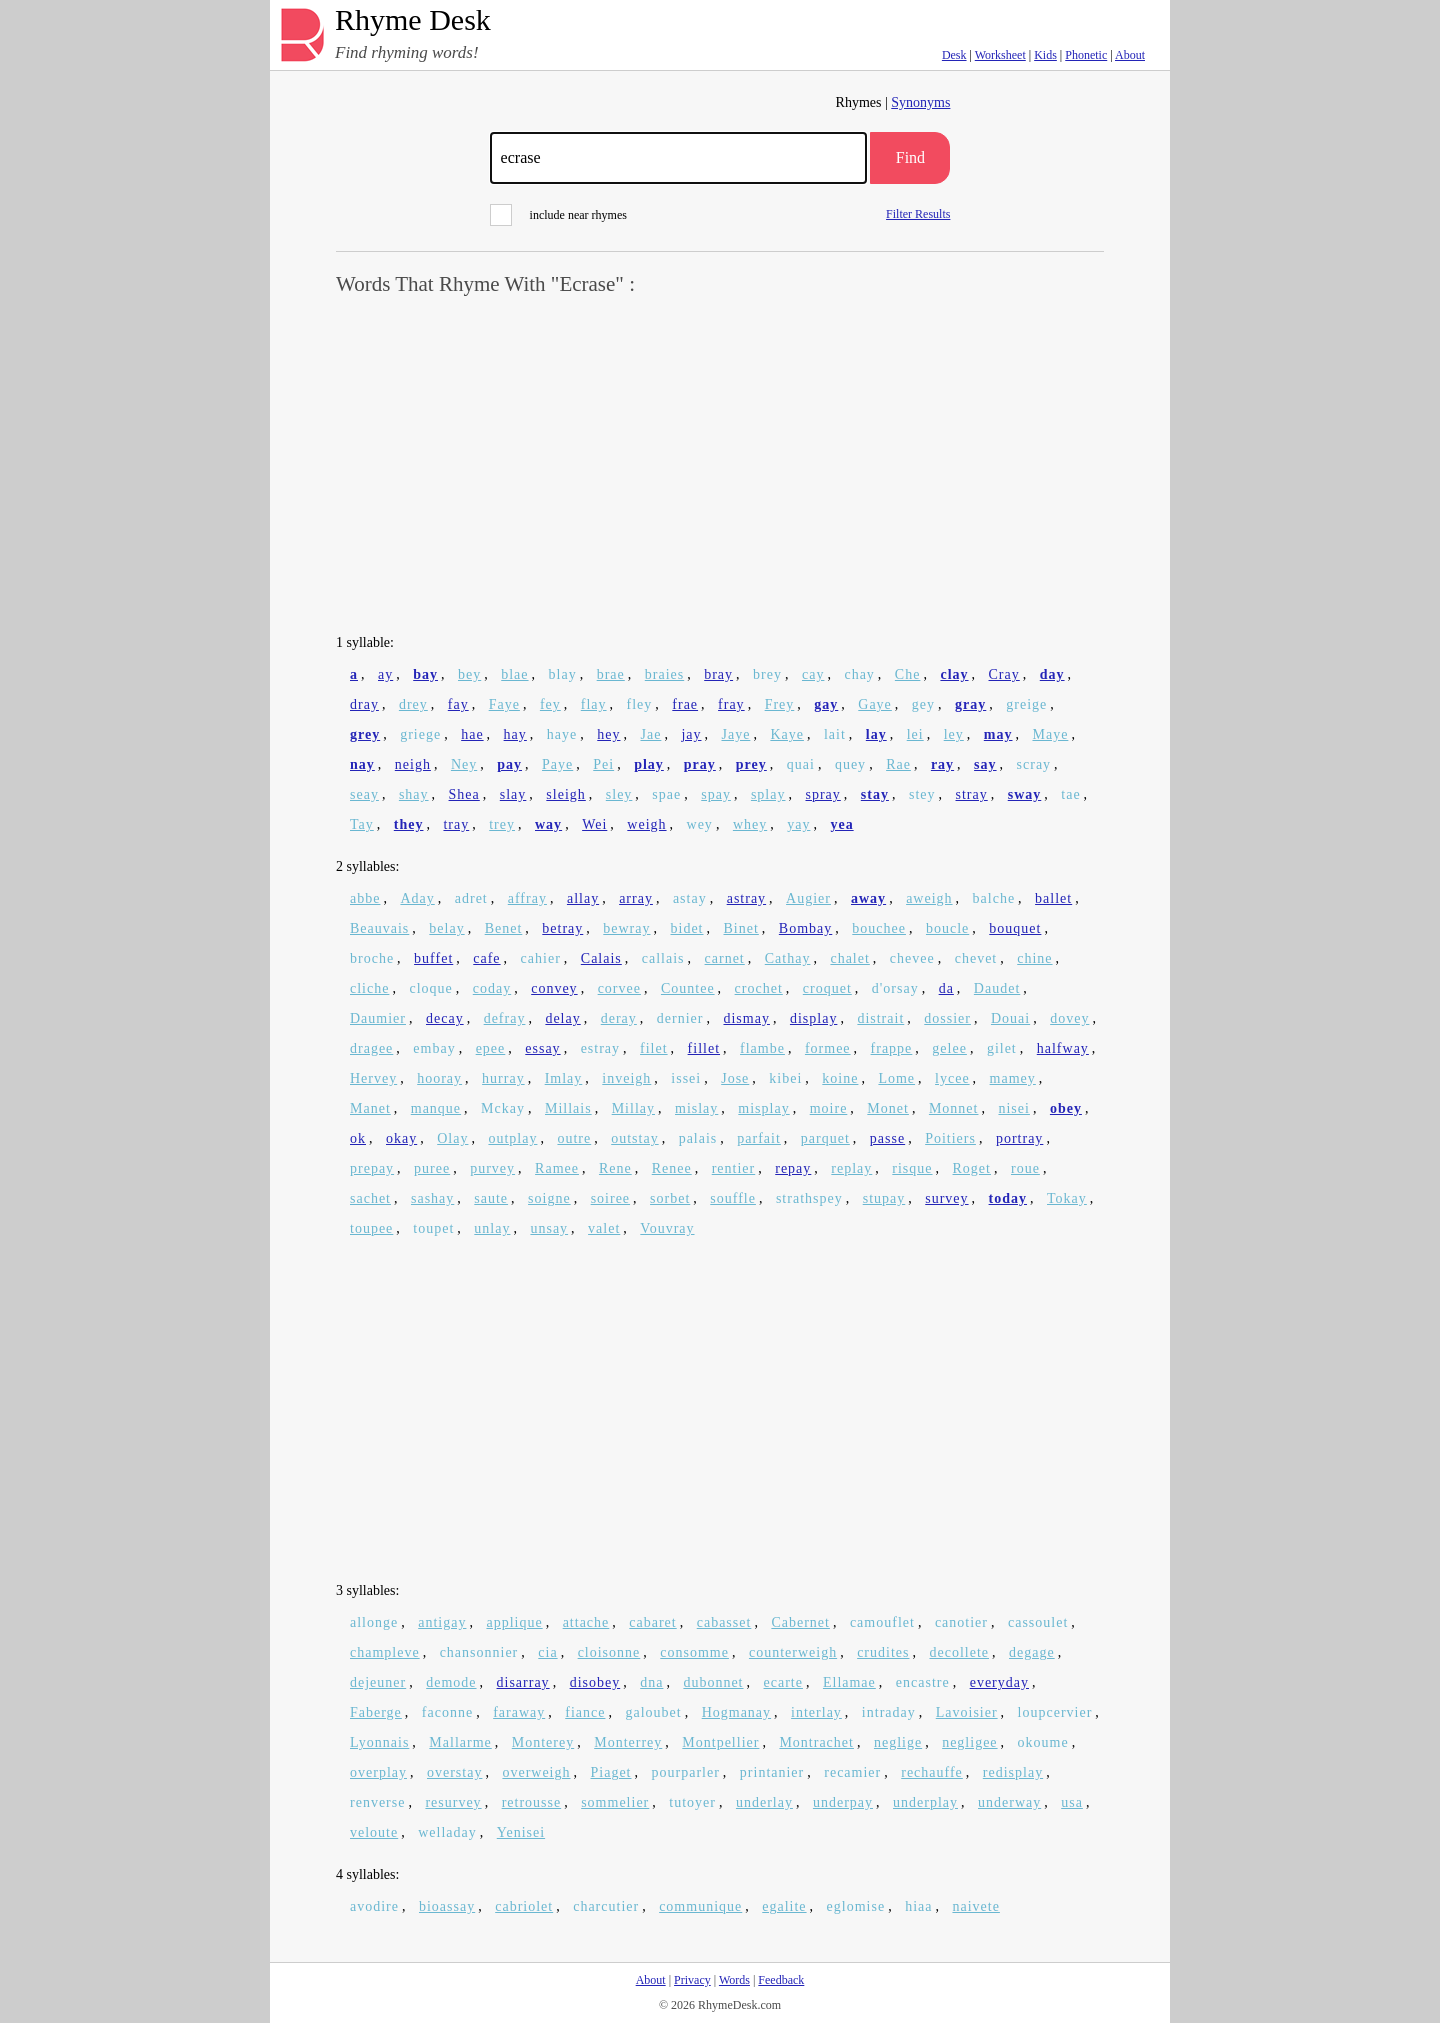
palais (698, 1138)
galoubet (653, 1712)
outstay (634, 1138)
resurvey (453, 1802)
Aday (417, 898)
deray (619, 1018)
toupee (371, 1228)
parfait (759, 1138)
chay (859, 674)
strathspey (809, 1198)
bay (425, 674)
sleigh (565, 794)
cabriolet (524, 1906)
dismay (746, 1018)
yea (841, 824)
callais (663, 958)
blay (563, 674)
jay (691, 734)
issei (686, 1078)
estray (600, 1048)
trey (502, 824)
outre (574, 1138)
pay (509, 764)
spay (716, 794)
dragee (371, 1048)
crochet (759, 988)
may (998, 734)
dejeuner (378, 1682)
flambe (762, 1048)
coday (492, 988)
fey (550, 704)
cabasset (724, 1622)
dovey (1069, 1018)
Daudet (997, 988)
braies (664, 674)
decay (445, 1018)
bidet (687, 928)
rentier (734, 1168)
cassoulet (1038, 1622)
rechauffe (932, 1772)
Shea (464, 794)
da (946, 988)
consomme (694, 1652)
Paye (557, 764)
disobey (595, 1682)
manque (436, 1108)
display (813, 1018)
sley (619, 794)
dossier (947, 1018)
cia (547, 1652)
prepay (372, 1168)
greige (1026, 704)
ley (954, 734)
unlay (492, 1228)
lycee (952, 1078)
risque (912, 1168)
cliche (369, 988)
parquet (825, 1138)
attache (586, 1622)
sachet (370, 1198)
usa (1072, 1802)
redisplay (1013, 1772)
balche (994, 898)
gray (970, 704)
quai (801, 764)
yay (798, 824)
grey (365, 734)
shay (414, 794)
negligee (969, 1742)
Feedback (781, 1980)
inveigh (626, 1078)
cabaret (652, 1622)
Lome (896, 1078)
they (409, 824)
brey (767, 674)
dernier (680, 1018)
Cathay (788, 958)
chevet (976, 958)
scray (1034, 764)
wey (700, 824)
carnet (725, 958)
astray (746, 898)
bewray (626, 928)
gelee (949, 1048)
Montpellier (720, 1742)
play (649, 764)
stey (922, 794)
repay (793, 1168)
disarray (523, 1682)
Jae (650, 734)
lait (835, 734)
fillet (704, 1048)
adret (471, 898)
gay (826, 704)
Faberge (376, 1712)
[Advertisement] (720, 466)
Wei (594, 824)
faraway (519, 1712)
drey (413, 704)
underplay (925, 1802)
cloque (430, 988)
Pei (603, 764)
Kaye (787, 734)
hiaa (918, 1906)
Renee (672, 1168)
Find (910, 157)
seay (364, 794)
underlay (764, 1802)
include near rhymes (558, 215)
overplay (378, 1772)
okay (401, 1138)
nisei (1013, 1108)
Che (908, 674)
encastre (923, 1682)
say (985, 764)
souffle (733, 1198)
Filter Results (918, 213)
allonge (374, 1622)
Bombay (805, 928)
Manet (370, 1108)
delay (562, 1018)
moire (829, 1108)
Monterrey (628, 1742)
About (1130, 55)
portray (1019, 1138)
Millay (633, 1108)
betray (562, 928)
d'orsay (895, 988)
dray (364, 704)
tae (1070, 794)
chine (1034, 958)
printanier (772, 1772)
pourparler (686, 1772)
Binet (741, 928)
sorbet (670, 1198)
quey (850, 764)
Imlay (564, 1078)
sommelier (615, 1802)
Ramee (557, 1168)
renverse (377, 1802)
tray (456, 824)
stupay (884, 1198)
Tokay (1067, 1198)
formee (828, 1048)
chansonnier (479, 1652)
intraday (889, 1712)
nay (362, 764)
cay (813, 674)
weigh (646, 824)
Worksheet (1000, 55)
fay (458, 704)
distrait (880, 1018)
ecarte (783, 1682)
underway (1009, 1802)
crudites (883, 1652)
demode (451, 1682)
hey (608, 734)
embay (434, 1048)
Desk (954, 55)
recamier (852, 1772)
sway (1025, 794)
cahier (541, 958)
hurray (503, 1078)
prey (751, 764)
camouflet (882, 1622)
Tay (362, 824)
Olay (452, 1138)
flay (594, 704)
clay (954, 674)
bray (718, 674)
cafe (486, 958)
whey (750, 824)
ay (385, 674)
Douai (1010, 1018)
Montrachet (816, 1742)
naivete (975, 1906)
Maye (1050, 734)
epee (491, 1048)
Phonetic (1086, 55)
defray (505, 1018)
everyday (999, 1682)
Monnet (954, 1108)
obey (1066, 1108)
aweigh (929, 898)
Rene (615, 1168)
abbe (365, 898)
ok (358, 1138)
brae (611, 674)
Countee (688, 988)
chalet (849, 958)
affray (527, 898)
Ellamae (849, 1682)
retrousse (532, 1802)
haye (562, 734)
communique (700, 1906)
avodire (374, 1906)
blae (514, 674)
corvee (619, 988)
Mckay (503, 1108)
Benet (504, 928)
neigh (413, 764)
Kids (1045, 55)
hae (472, 734)
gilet (1002, 1048)
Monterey (543, 1742)
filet (654, 1048)
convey (554, 988)
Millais (568, 1108)
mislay (696, 1108)
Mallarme (460, 1742)
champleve (385, 1652)
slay (513, 794)
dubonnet (713, 1682)
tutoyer (692, 1802)
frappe (892, 1048)
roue (1025, 1168)
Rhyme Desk (413, 20)
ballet (1053, 898)
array (636, 898)
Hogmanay (736, 1712)
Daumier (378, 1018)
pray (700, 764)
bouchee (879, 928)
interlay (816, 1712)
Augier (808, 898)
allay (583, 898)
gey (923, 704)
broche (372, 958)
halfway (1063, 1048)
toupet (433, 1228)
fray (731, 704)
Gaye (875, 704)
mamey (1013, 1078)
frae (685, 704)
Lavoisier (967, 1712)
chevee (912, 958)
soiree (610, 1198)
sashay (432, 1198)
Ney (464, 764)
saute (491, 1198)
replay (851, 1168)
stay (875, 794)
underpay (843, 1802)
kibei (785, 1078)
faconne (447, 1712)
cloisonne (609, 1652)
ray (942, 764)
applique (514, 1622)
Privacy (692, 1980)
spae (666, 794)
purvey (492, 1168)
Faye (504, 704)
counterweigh (793, 1652)
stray (972, 794)
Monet (888, 1108)
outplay (512, 1138)
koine (840, 1078)
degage (1032, 1652)
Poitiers (950, 1138)
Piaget (611, 1772)
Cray (1004, 674)
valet (604, 1228)
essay (542, 1048)
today (1008, 1198)
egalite (784, 1906)
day (1052, 674)
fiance (585, 1712)
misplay (763, 1108)
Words (734, 1980)
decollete (959, 1652)
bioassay (447, 1906)
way (548, 824)
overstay (454, 1772)
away (868, 898)
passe (887, 1138)
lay (876, 734)
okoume (1043, 1742)
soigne (549, 1198)
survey (946, 1198)
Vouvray (667, 1228)
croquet (827, 988)
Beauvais (379, 928)
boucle (947, 928)
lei (915, 734)
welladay (447, 1832)
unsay (549, 1228)
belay (446, 928)
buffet (433, 958)
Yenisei (521, 1832)
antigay (442, 1622)
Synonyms (920, 102)
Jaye (735, 734)
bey (469, 674)
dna (651, 1682)
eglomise (856, 1906)
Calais (601, 958)
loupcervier (1055, 1712)
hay (515, 734)
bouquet (1015, 928)
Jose (735, 1078)
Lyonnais (379, 1742)
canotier (961, 1622)
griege (420, 734)
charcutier (606, 1906)
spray (822, 794)
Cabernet (800, 1622)
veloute (374, 1832)
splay (768, 794)
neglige (898, 1742)
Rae (898, 764)
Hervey (373, 1078)
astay (690, 898)
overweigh (536, 1772)
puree (432, 1168)
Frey (780, 704)
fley (640, 704)
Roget (972, 1168)
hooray (439, 1078)
